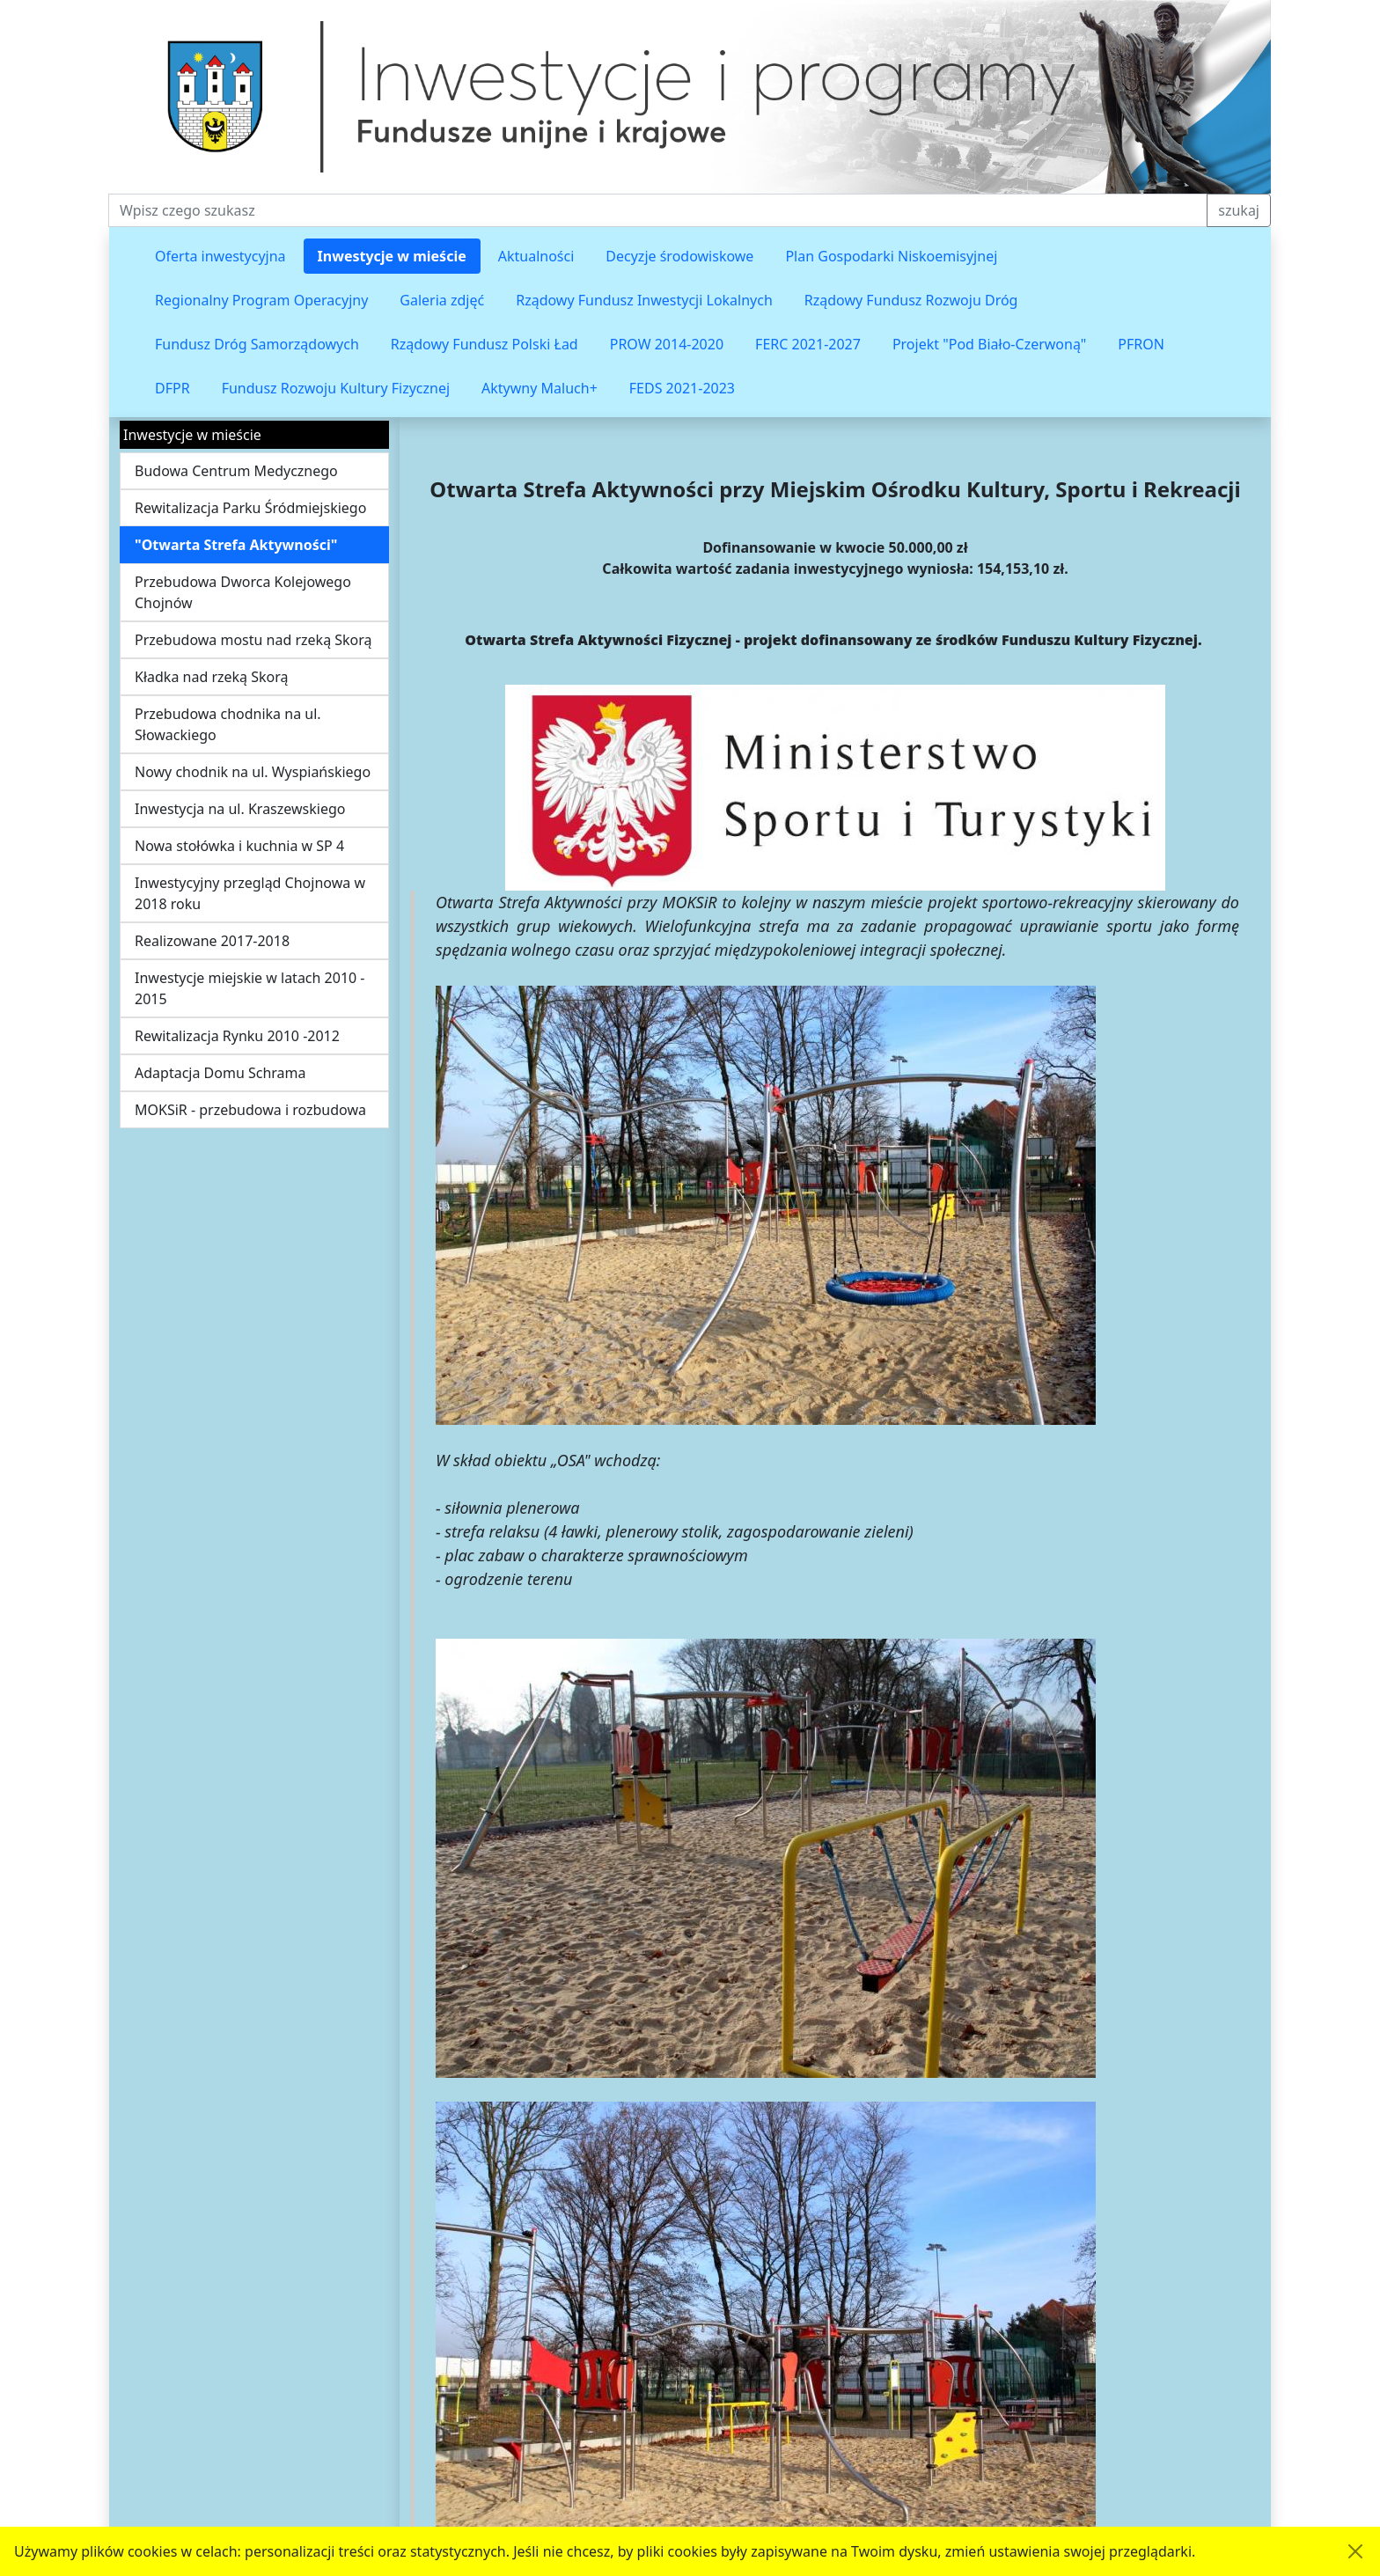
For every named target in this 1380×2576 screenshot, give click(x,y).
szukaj (1238, 210)
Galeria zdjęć (442, 300)
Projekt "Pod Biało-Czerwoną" (989, 344)
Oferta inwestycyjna (220, 256)
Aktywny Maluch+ (539, 388)
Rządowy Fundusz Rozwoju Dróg (911, 300)
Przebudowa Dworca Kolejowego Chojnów (243, 592)
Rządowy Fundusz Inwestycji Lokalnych (644, 300)
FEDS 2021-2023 (682, 388)
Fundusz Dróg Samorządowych (257, 344)
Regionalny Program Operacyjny (261, 300)
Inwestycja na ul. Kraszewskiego (240, 808)
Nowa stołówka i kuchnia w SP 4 (239, 845)
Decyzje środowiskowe (679, 256)
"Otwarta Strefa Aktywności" (236, 544)
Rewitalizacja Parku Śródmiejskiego (250, 507)
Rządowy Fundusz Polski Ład (484, 344)
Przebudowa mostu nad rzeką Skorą (253, 640)
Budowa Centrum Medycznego (236, 471)
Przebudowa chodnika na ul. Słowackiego (228, 724)
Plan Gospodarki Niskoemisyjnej (891, 256)
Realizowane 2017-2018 (212, 940)
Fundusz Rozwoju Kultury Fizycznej (336, 388)
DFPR (172, 388)
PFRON (1141, 344)
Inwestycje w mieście (392, 256)
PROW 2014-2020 (666, 344)
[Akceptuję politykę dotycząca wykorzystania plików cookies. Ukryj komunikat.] (1355, 2551)
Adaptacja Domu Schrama (220, 1073)
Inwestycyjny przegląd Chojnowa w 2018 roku (250, 893)
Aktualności (536, 256)
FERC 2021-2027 (808, 344)
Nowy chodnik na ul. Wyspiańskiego (253, 772)
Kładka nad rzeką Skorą (212, 676)
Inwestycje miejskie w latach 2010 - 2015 (250, 988)
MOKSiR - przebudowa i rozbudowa (250, 1109)
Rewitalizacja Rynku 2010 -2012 (237, 1036)
